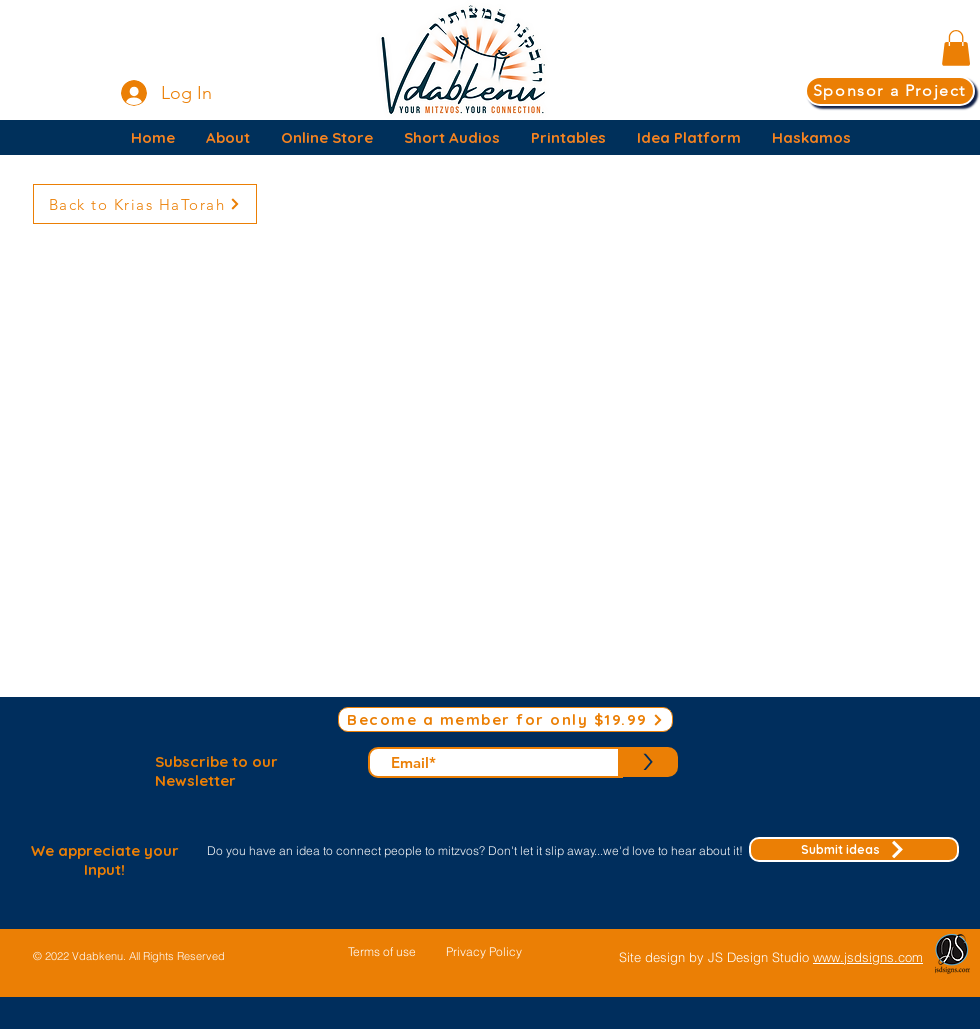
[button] (956, 48)
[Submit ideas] (854, 849)
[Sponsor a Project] (890, 91)
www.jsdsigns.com (868, 957)
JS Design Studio (760, 957)
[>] (648, 762)
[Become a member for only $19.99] (505, 719)
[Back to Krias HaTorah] (145, 204)
